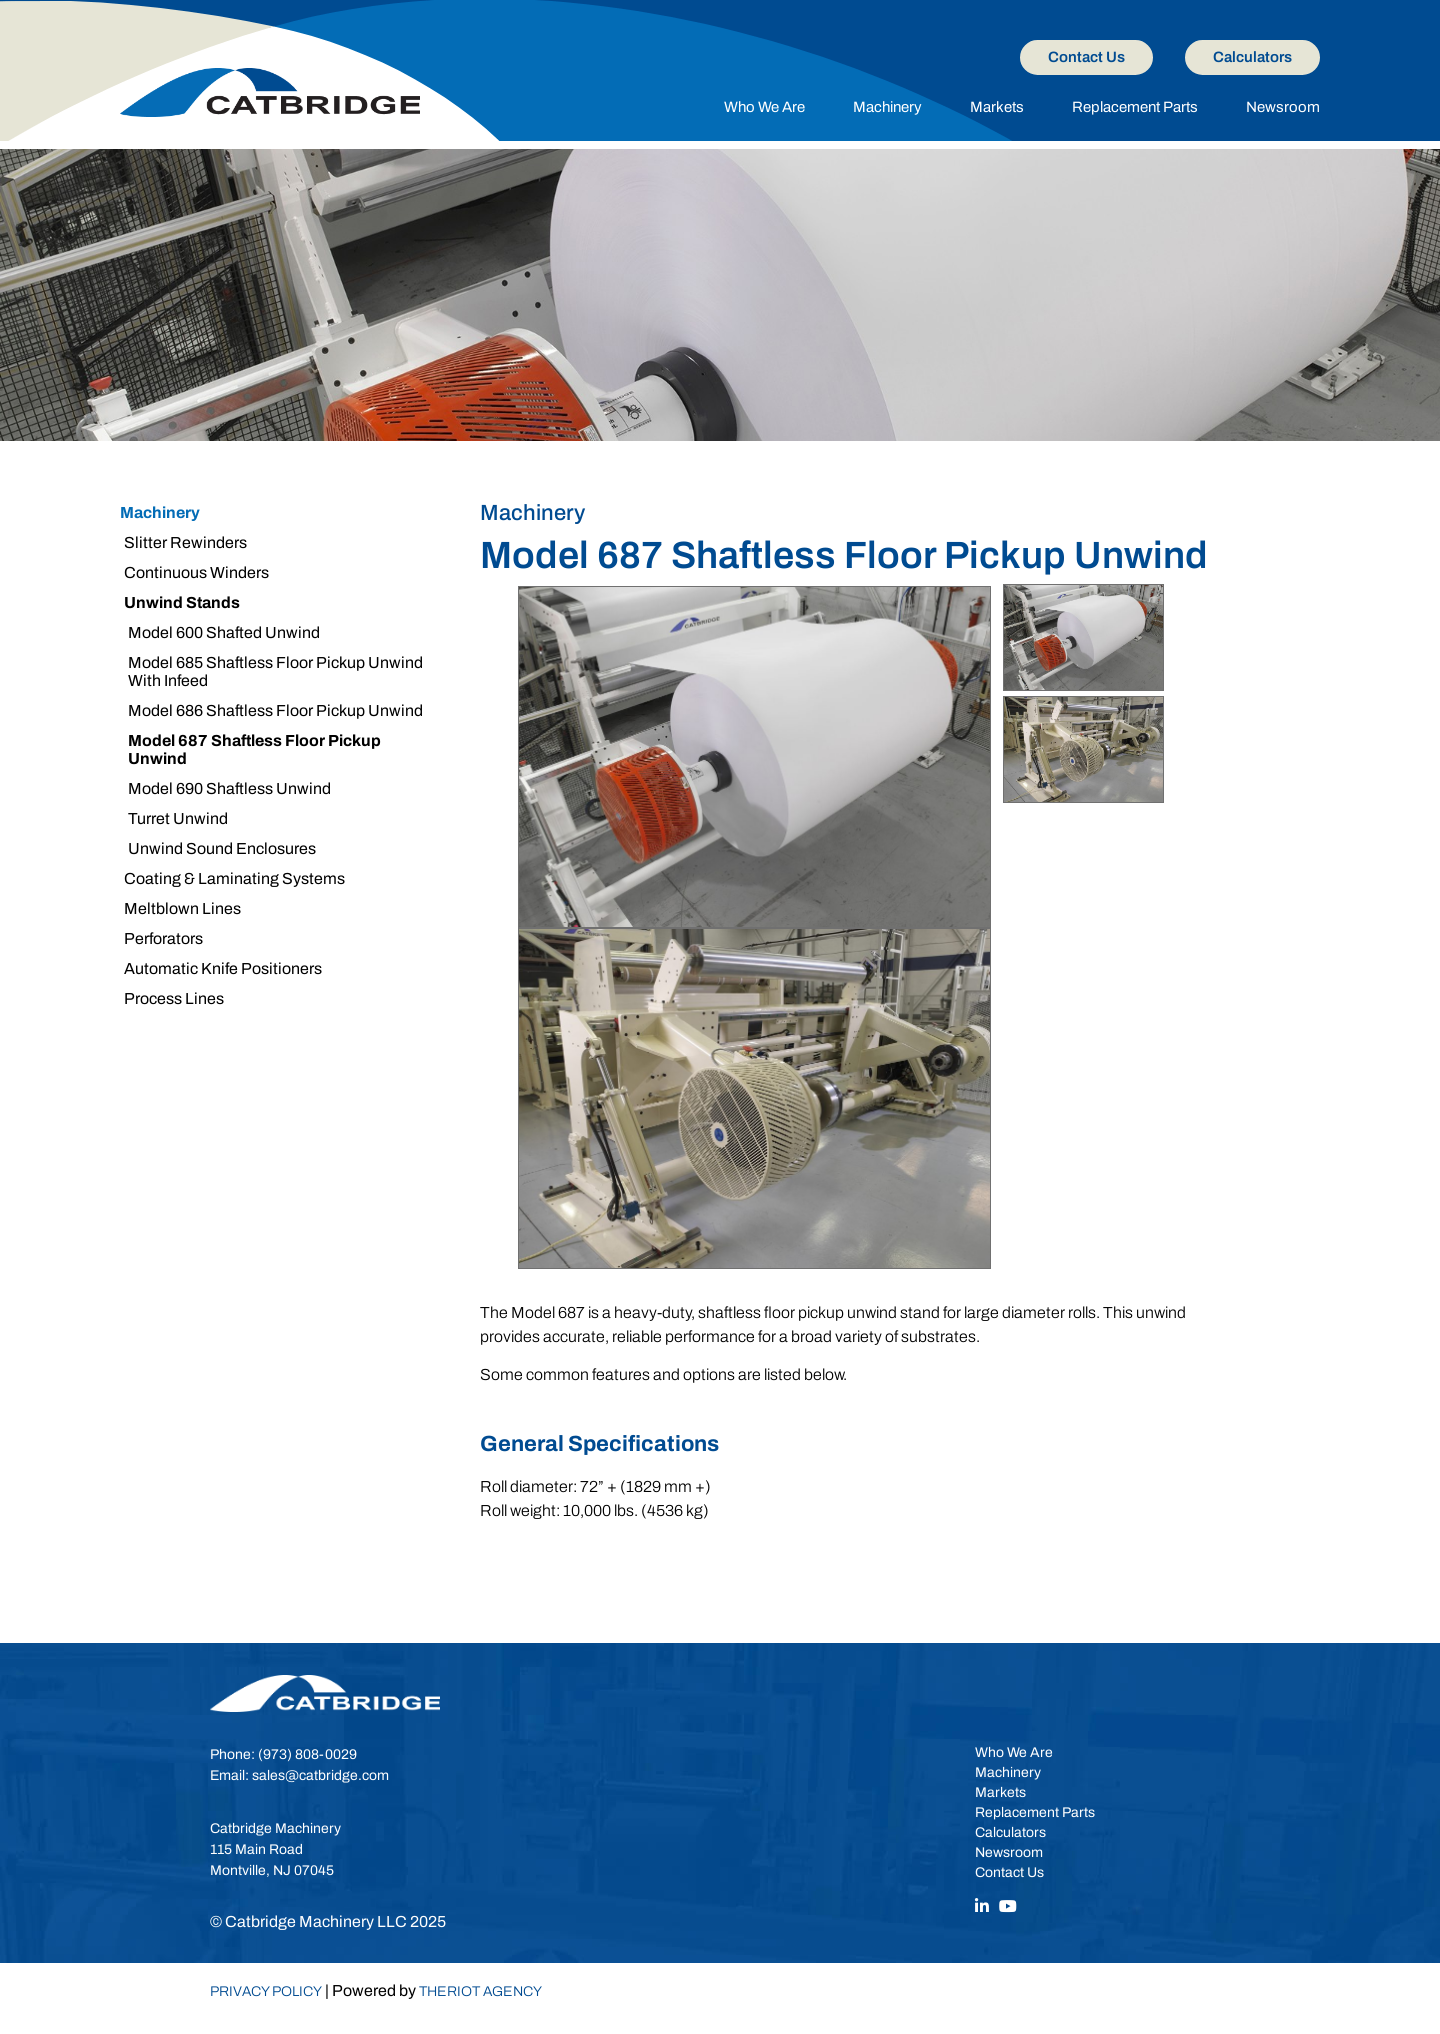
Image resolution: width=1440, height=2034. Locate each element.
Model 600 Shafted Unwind (224, 632)
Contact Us (1086, 57)
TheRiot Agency (480, 1991)
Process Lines (174, 998)
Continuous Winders (196, 572)
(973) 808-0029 (307, 1754)
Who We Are (764, 107)
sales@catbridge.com (320, 1775)
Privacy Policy (266, 1991)
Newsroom (1283, 107)
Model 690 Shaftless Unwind (229, 788)
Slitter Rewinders (185, 542)
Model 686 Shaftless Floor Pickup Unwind (275, 710)
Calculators (1252, 57)
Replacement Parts (1135, 107)
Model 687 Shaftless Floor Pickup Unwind (254, 749)
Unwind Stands (182, 602)
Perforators (163, 938)
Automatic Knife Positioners (223, 968)
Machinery (887, 107)
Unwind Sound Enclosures (222, 848)
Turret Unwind (178, 818)
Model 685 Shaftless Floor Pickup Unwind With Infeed (275, 671)
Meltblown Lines (182, 908)
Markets (997, 107)
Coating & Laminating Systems (234, 878)
